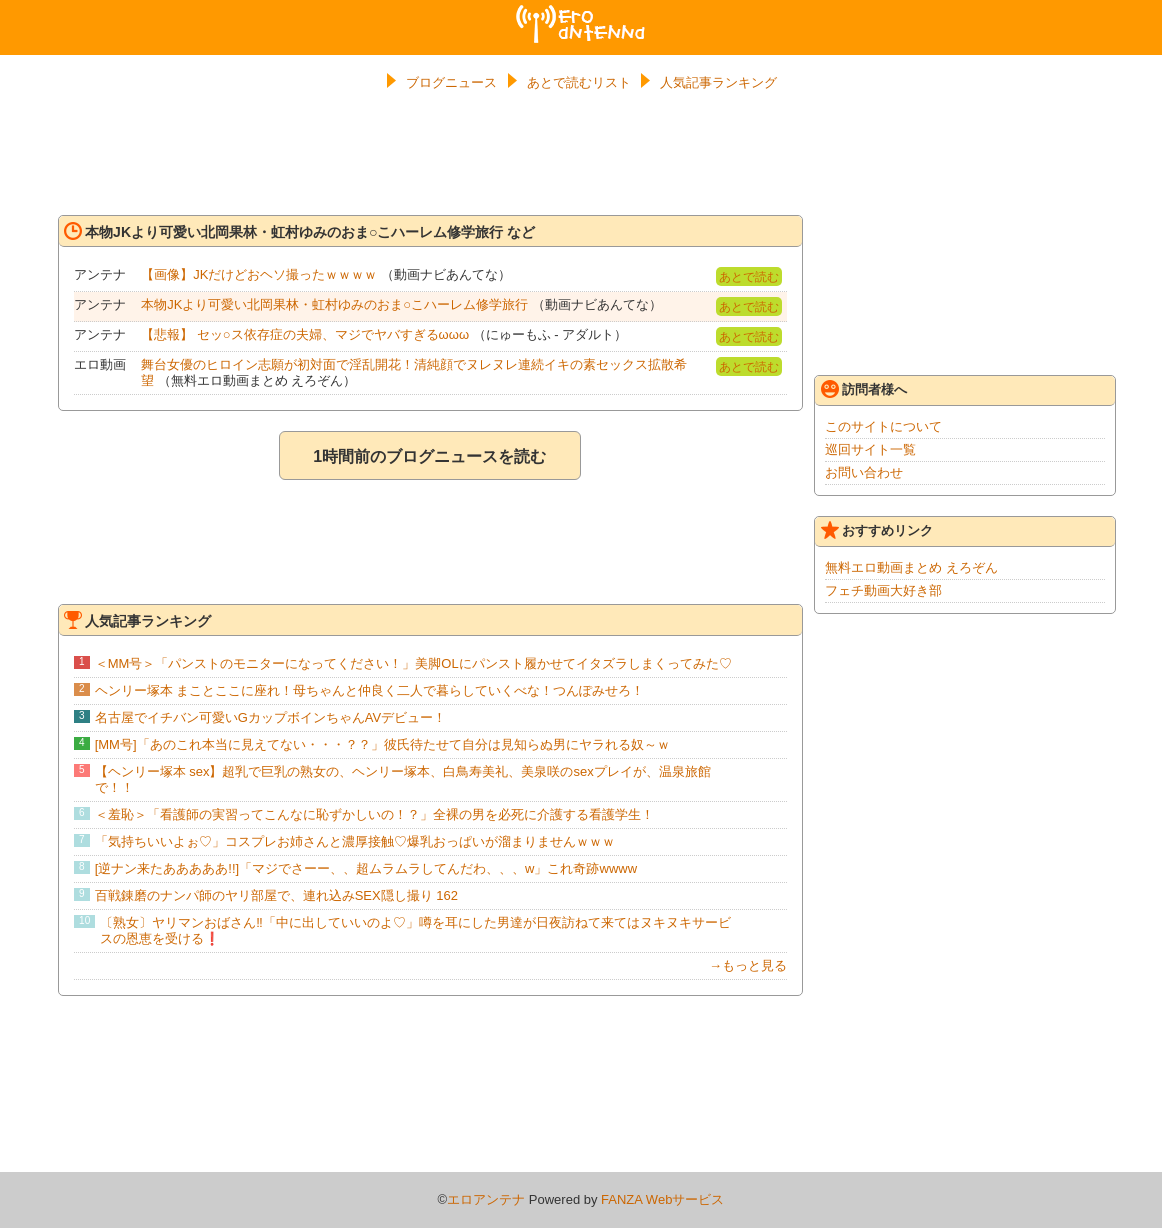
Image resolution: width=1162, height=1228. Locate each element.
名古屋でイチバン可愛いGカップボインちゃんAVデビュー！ (271, 717)
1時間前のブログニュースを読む (429, 456)
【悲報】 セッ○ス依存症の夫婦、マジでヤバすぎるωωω (305, 334)
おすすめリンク (877, 530)
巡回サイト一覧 (870, 449)
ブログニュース (451, 82)
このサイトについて (883, 426)
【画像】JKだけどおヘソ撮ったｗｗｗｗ (259, 274)
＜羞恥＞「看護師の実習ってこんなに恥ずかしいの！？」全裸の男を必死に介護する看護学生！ (374, 814)
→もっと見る (748, 965)
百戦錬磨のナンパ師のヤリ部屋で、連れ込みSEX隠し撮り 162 (276, 895)
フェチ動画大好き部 (883, 590)
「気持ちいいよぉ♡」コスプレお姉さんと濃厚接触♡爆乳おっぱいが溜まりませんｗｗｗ (355, 841)
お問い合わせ (864, 472)
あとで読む (749, 277)
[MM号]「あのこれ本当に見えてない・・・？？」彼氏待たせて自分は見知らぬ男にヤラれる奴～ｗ (382, 744)
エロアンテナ (581, 13)
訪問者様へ (864, 389)
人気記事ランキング (718, 82)
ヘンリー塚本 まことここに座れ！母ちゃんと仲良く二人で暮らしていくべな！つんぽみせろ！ (370, 690)
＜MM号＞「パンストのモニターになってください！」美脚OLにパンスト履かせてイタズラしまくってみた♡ (413, 663)
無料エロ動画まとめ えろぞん (911, 567)
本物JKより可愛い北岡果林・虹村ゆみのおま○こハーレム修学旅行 (334, 304)
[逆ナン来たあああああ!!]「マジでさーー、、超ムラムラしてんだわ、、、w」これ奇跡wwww (366, 868)
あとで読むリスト (579, 82)
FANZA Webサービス (662, 1199)
